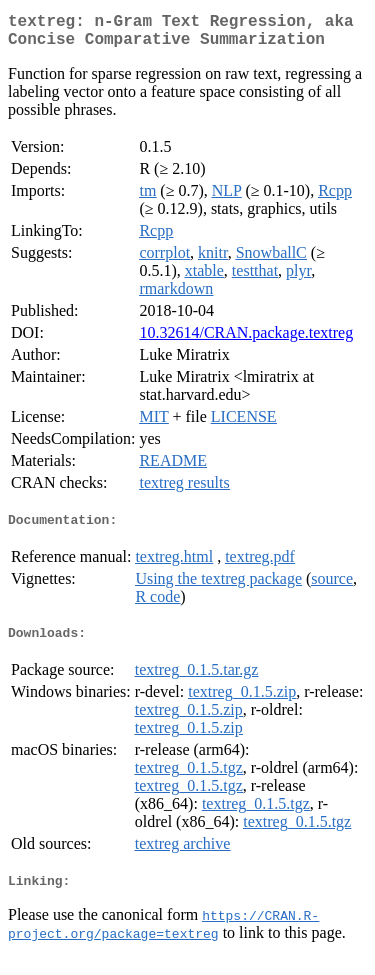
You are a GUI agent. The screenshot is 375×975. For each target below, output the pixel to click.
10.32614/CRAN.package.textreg (246, 340)
